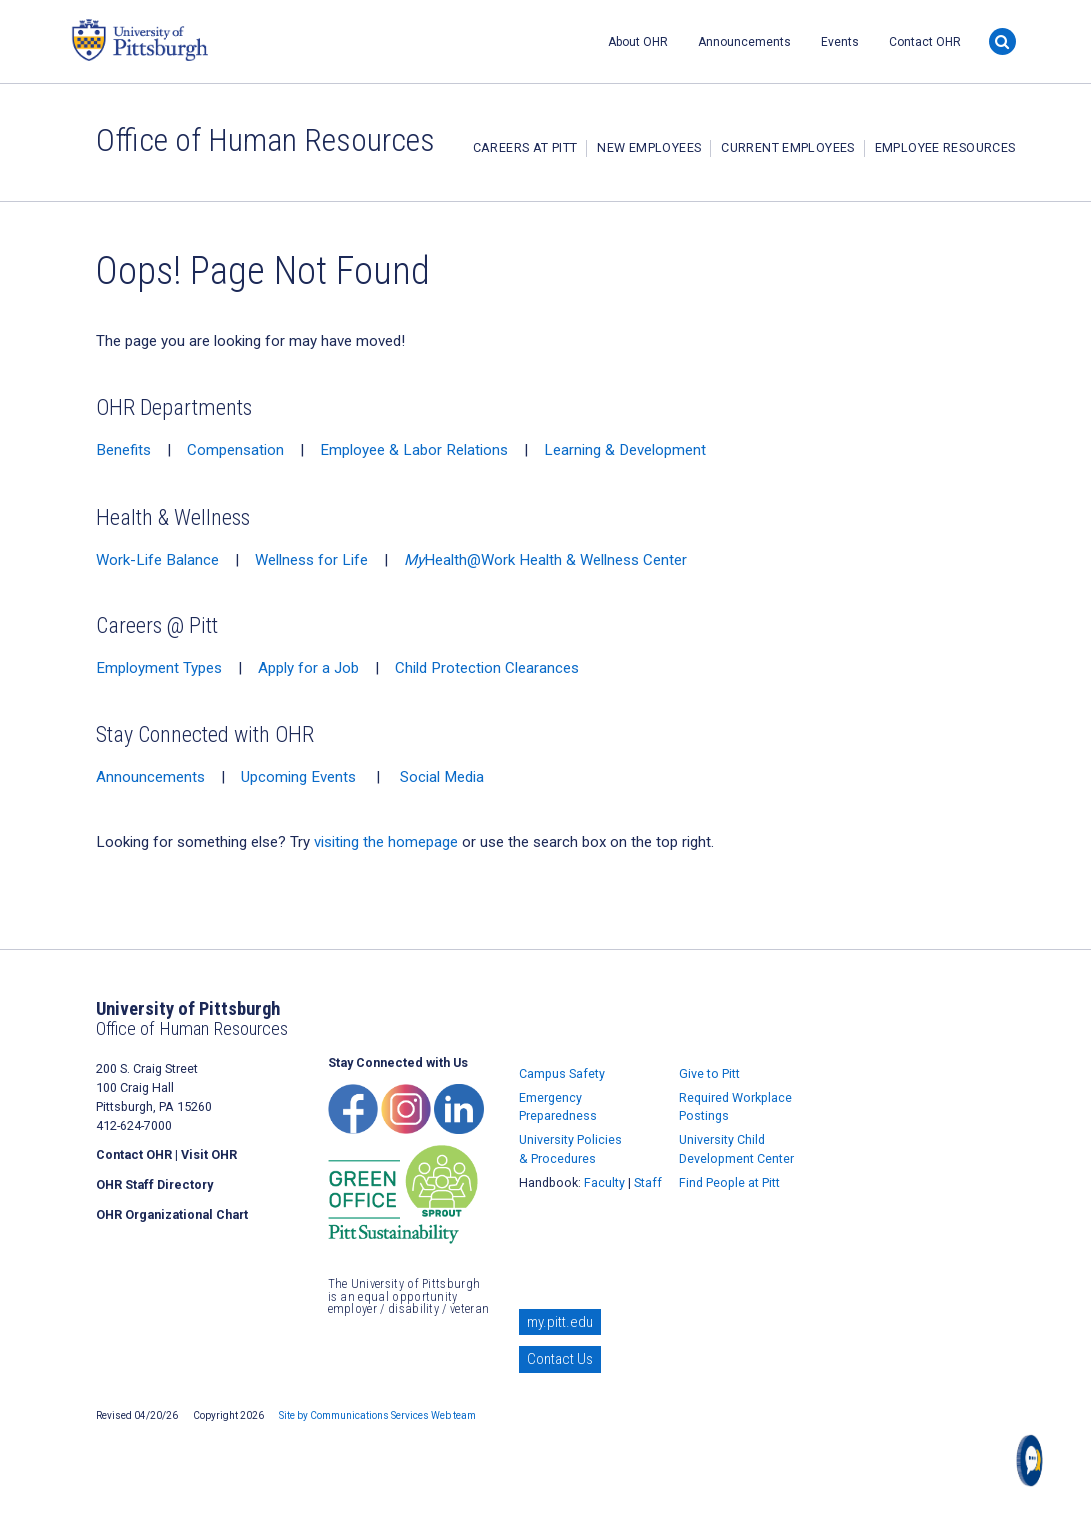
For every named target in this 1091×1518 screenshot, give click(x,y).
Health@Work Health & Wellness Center (545, 560)
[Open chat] (1033, 1460)
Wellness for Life (311, 560)
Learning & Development (625, 450)
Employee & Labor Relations (414, 450)
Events (840, 42)
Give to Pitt (709, 1073)
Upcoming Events (298, 777)
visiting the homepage (386, 842)
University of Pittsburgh (216, 40)
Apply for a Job (308, 668)
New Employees (649, 147)
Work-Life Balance (157, 560)
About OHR (638, 42)
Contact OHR (925, 42)
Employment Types (159, 668)
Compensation (235, 450)
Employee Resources (945, 147)
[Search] (1002, 41)
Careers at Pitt (525, 147)
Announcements (744, 42)
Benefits (123, 450)
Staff (648, 1182)
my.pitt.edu (560, 1322)
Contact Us (560, 1359)
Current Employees (787, 147)
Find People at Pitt (729, 1182)
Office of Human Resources (265, 140)
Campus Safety (562, 1073)
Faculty (604, 1182)
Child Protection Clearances (487, 668)
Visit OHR (209, 1154)
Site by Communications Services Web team (377, 1415)
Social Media (442, 777)
